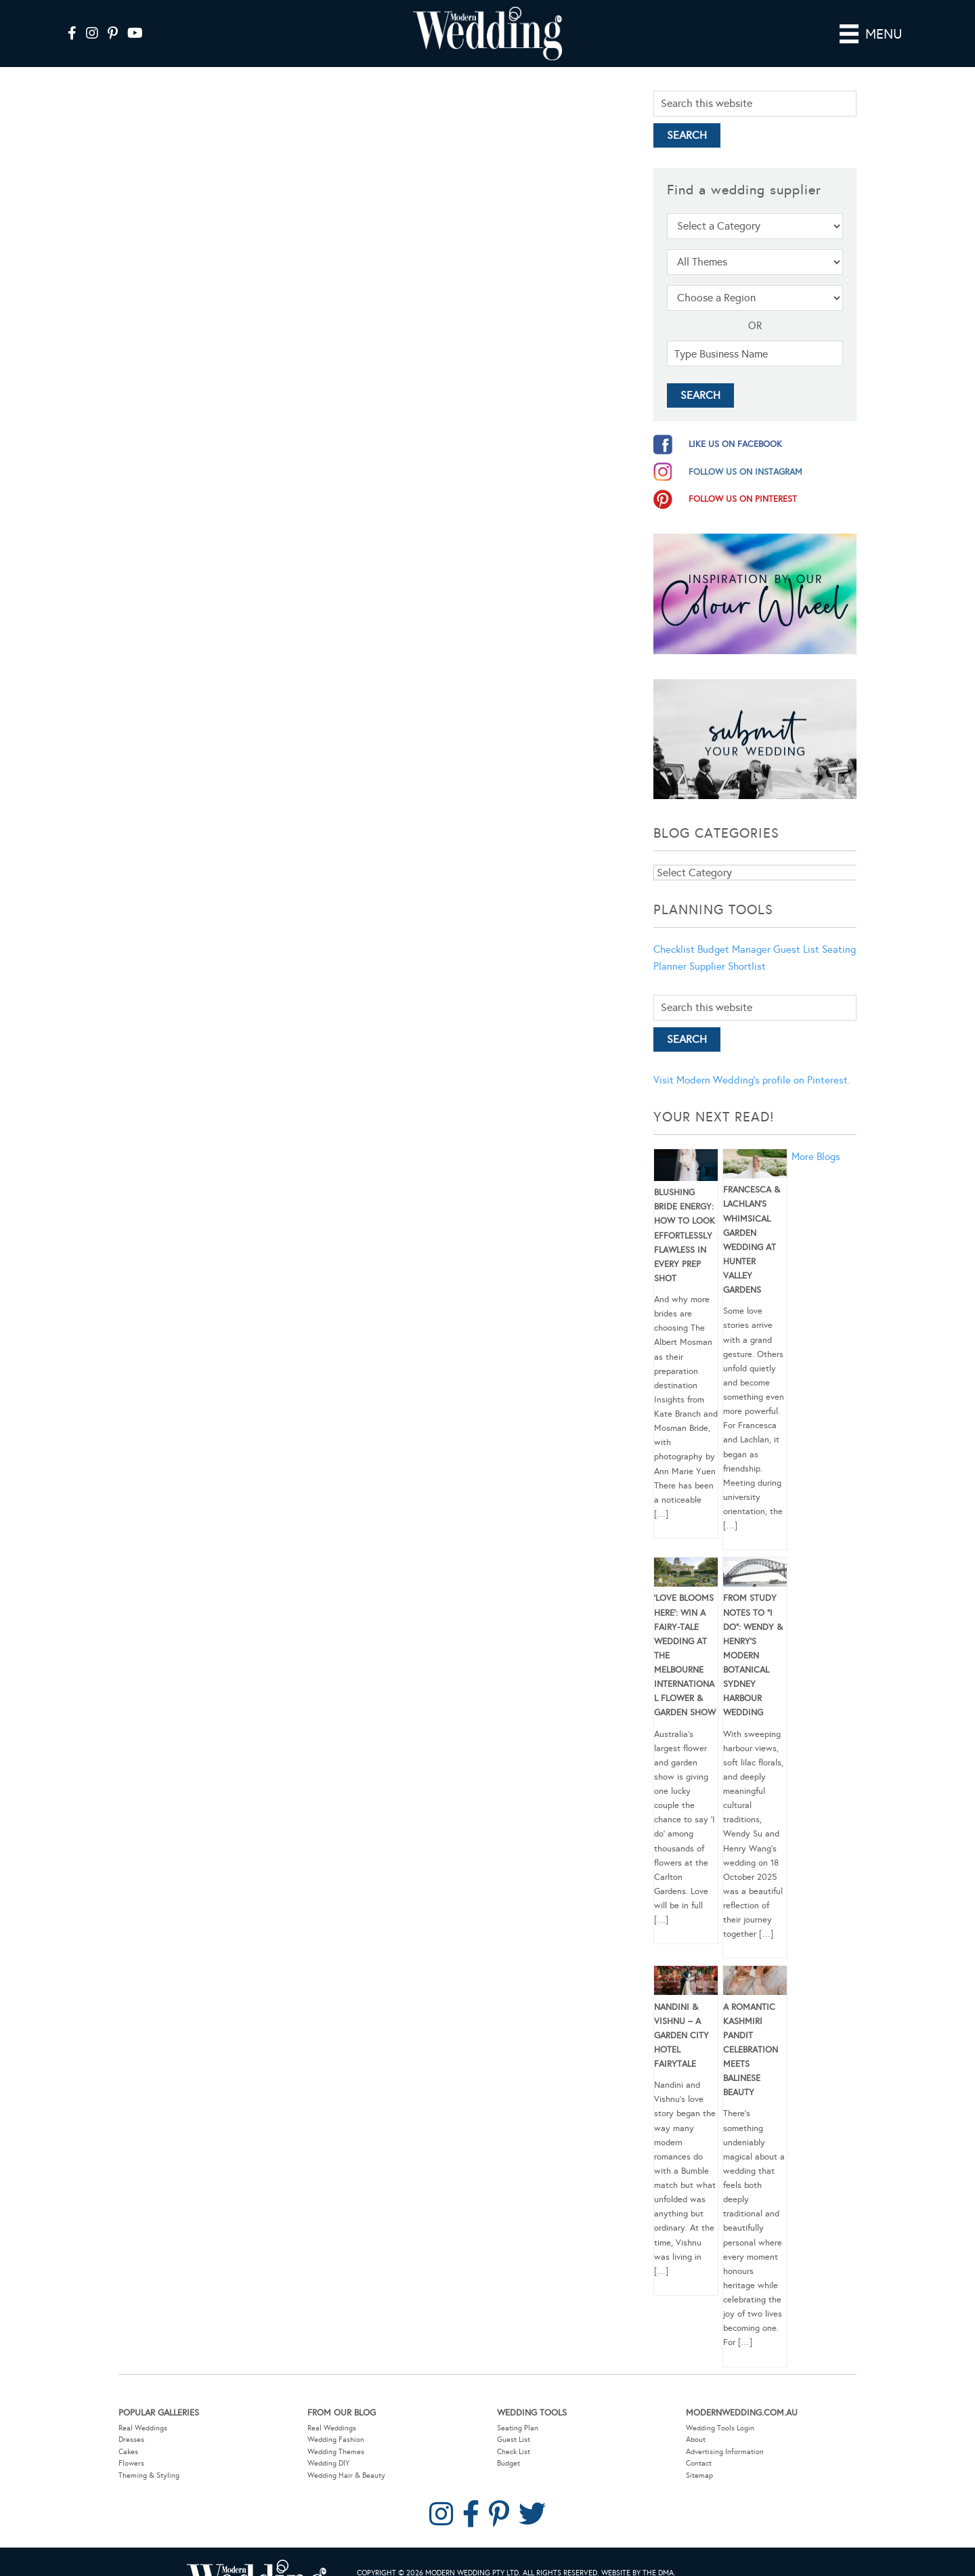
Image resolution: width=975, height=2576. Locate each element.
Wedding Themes (335, 2432)
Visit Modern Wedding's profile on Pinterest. (751, 1061)
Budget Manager (734, 930)
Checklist (674, 930)
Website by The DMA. (638, 2554)
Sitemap (699, 2456)
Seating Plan (517, 2408)
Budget (508, 2444)
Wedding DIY (328, 2444)
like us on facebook (735, 425)
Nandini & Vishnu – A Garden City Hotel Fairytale (681, 2016)
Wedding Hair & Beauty (346, 2456)
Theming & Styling (148, 2456)
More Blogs (816, 1138)
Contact (699, 2444)
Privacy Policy (424, 2567)
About (696, 2420)
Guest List (796, 930)
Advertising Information (725, 2432)
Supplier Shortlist (727, 947)
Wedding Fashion (335, 2420)
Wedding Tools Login (720, 2408)
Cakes (128, 2432)
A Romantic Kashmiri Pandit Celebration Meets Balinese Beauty (750, 2030)
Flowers (131, 2444)
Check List (513, 2432)
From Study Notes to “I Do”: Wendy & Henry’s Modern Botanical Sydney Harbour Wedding (753, 1636)
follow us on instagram (745, 453)
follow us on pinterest (743, 480)
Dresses (131, 2420)
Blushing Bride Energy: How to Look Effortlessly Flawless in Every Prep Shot (684, 1216)
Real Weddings (142, 2408)
